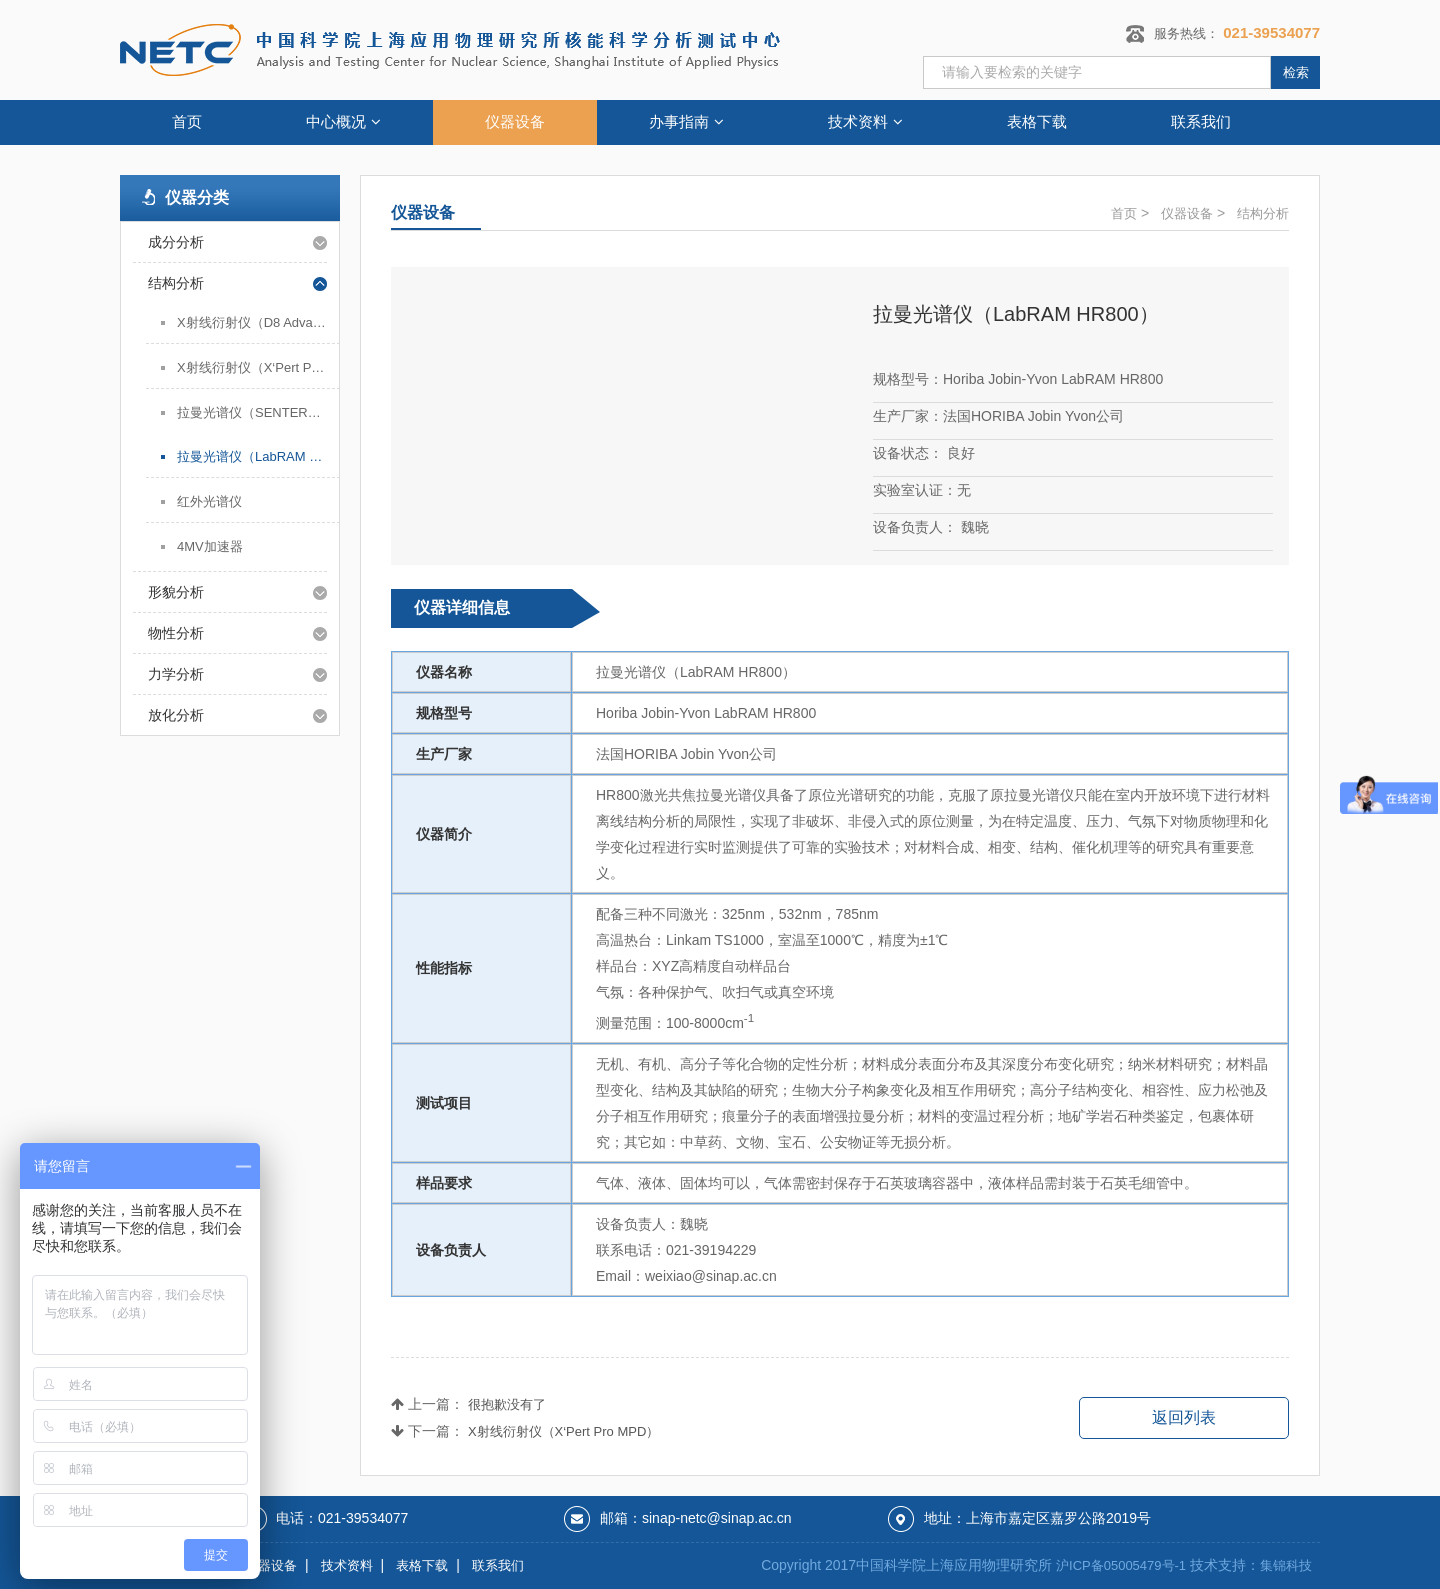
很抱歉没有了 (507, 1404)
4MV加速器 (210, 546)
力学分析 (176, 674)
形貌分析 (176, 592)
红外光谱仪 (209, 501)
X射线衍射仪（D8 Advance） (258, 322)
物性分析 (176, 633)
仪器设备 (515, 121)
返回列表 (1184, 1417)
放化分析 (176, 715)
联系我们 (1201, 121)
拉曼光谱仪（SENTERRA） (258, 412)
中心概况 (343, 121)
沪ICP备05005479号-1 (1121, 1565)
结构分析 (176, 283)
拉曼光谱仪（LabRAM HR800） (258, 456)
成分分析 (176, 242)
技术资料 (865, 121)
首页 (187, 121)
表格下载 (1037, 121)
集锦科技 (1286, 1565)
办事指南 (686, 121)
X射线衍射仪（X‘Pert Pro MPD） (258, 367)
